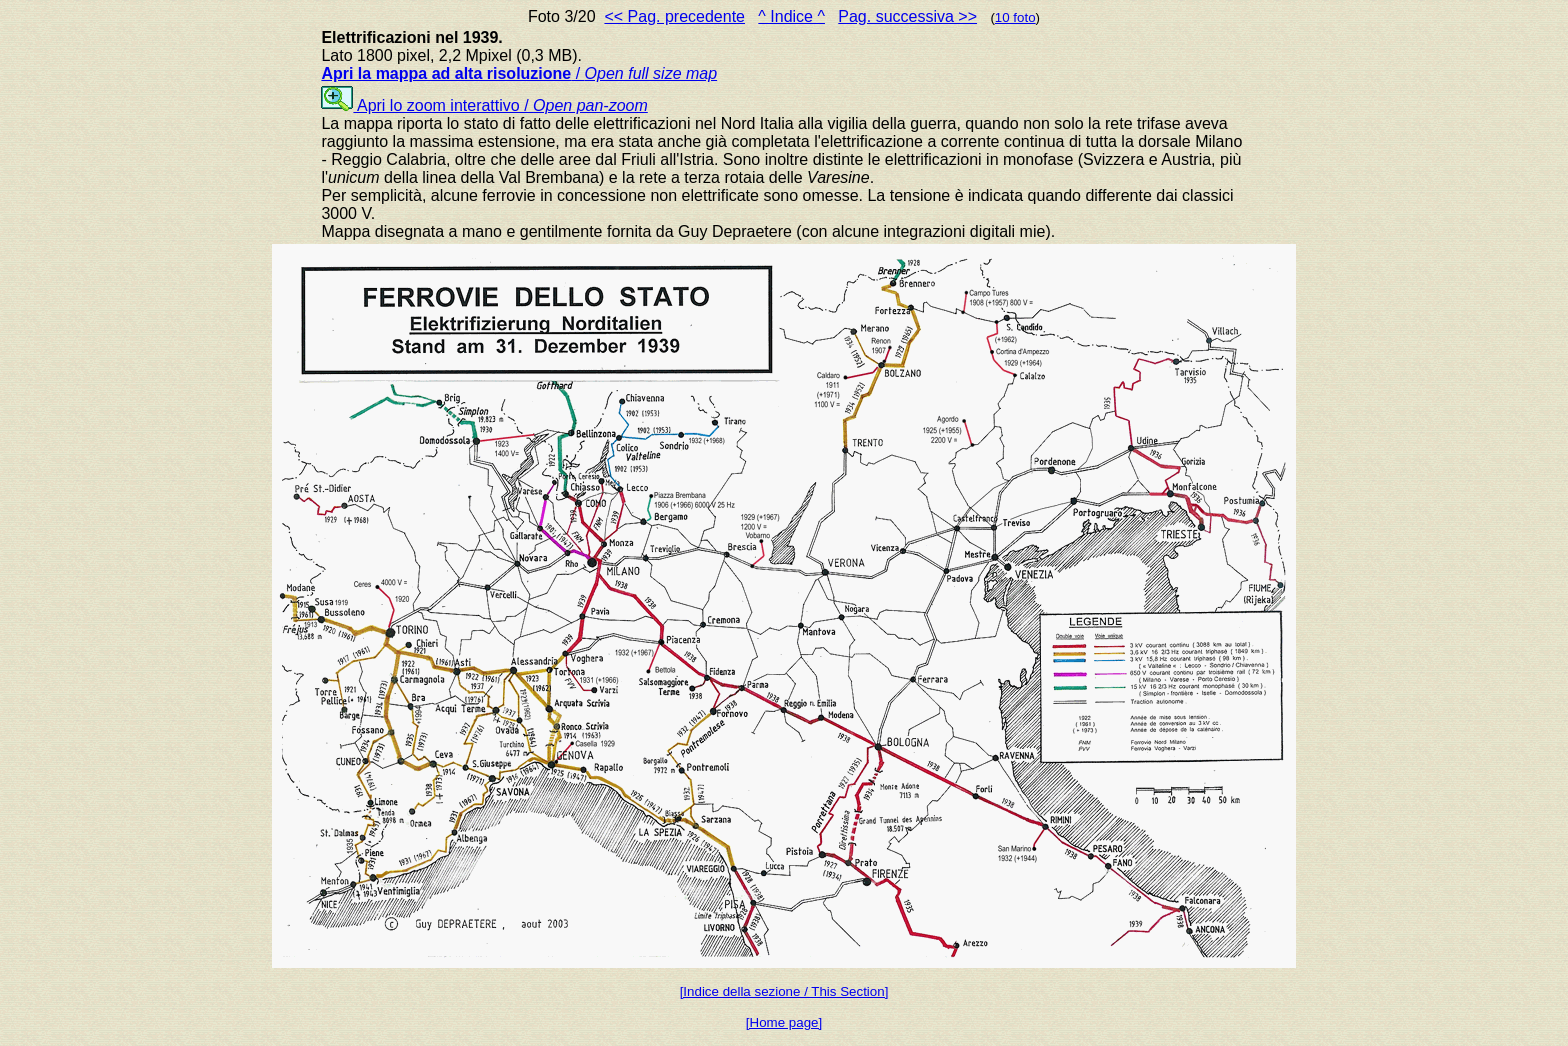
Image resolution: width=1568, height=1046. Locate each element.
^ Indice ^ (791, 16)
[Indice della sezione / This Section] (784, 991)
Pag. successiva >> (907, 16)
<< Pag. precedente (674, 16)
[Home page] (784, 1022)
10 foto (1015, 17)
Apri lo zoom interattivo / (484, 105)
